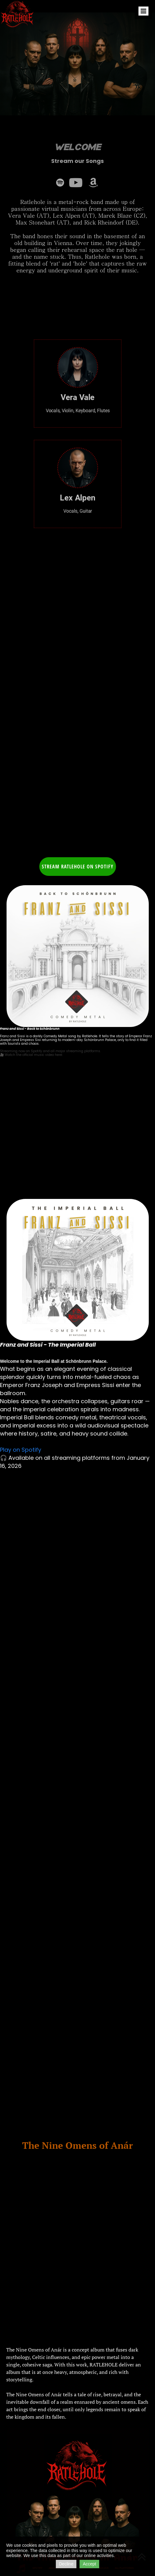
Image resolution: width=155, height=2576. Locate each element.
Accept (89, 2563)
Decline (66, 2563)
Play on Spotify (20, 1450)
